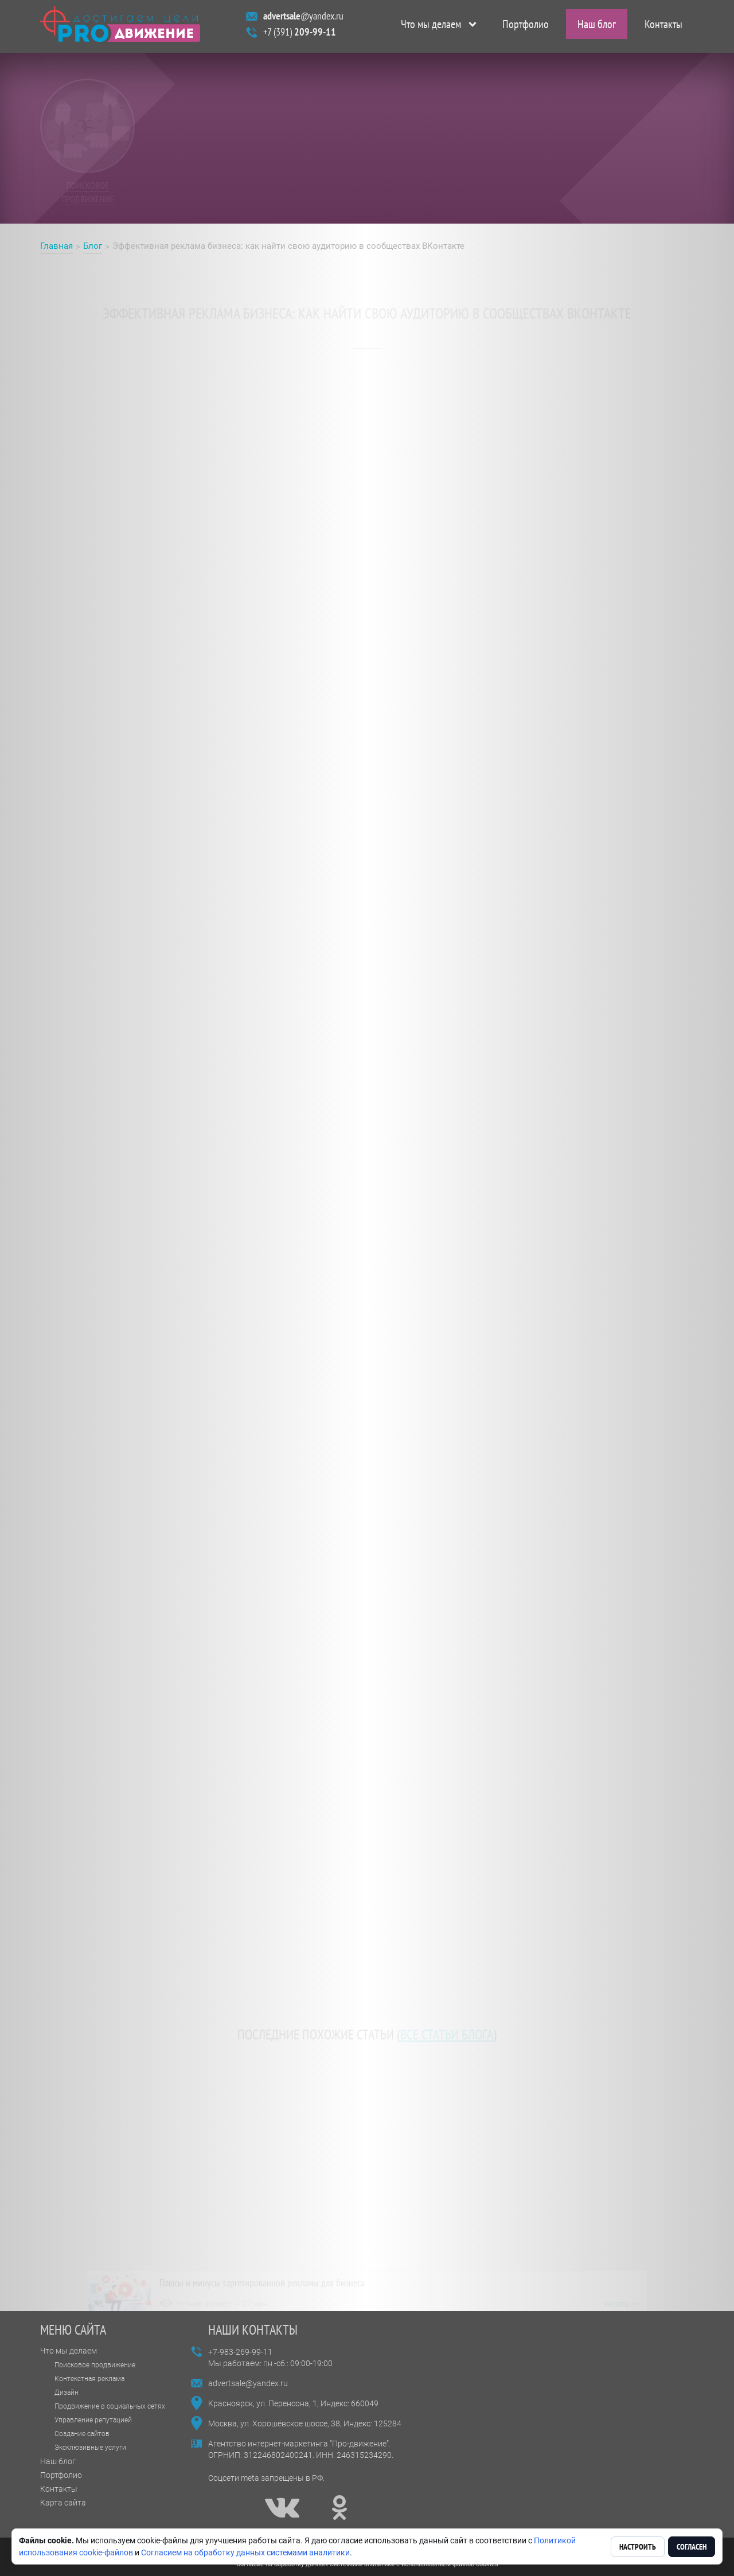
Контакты (663, 26)
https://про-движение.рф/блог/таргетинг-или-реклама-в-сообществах (438, 1585)
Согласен (691, 2547)
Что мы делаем (431, 26)
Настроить (637, 2547)
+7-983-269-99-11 (240, 2351)
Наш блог (596, 26)
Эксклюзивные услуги (90, 2448)
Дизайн (66, 2393)
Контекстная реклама (89, 2379)
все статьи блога (446, 2029)
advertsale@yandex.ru (248, 2383)
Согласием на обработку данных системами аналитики (245, 2552)
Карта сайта (63, 2502)
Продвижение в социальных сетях (109, 2406)
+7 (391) (299, 34)
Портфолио (525, 26)
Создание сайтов (82, 2434)
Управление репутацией (93, 2420)
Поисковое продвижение (94, 2365)
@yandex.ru (303, 18)
